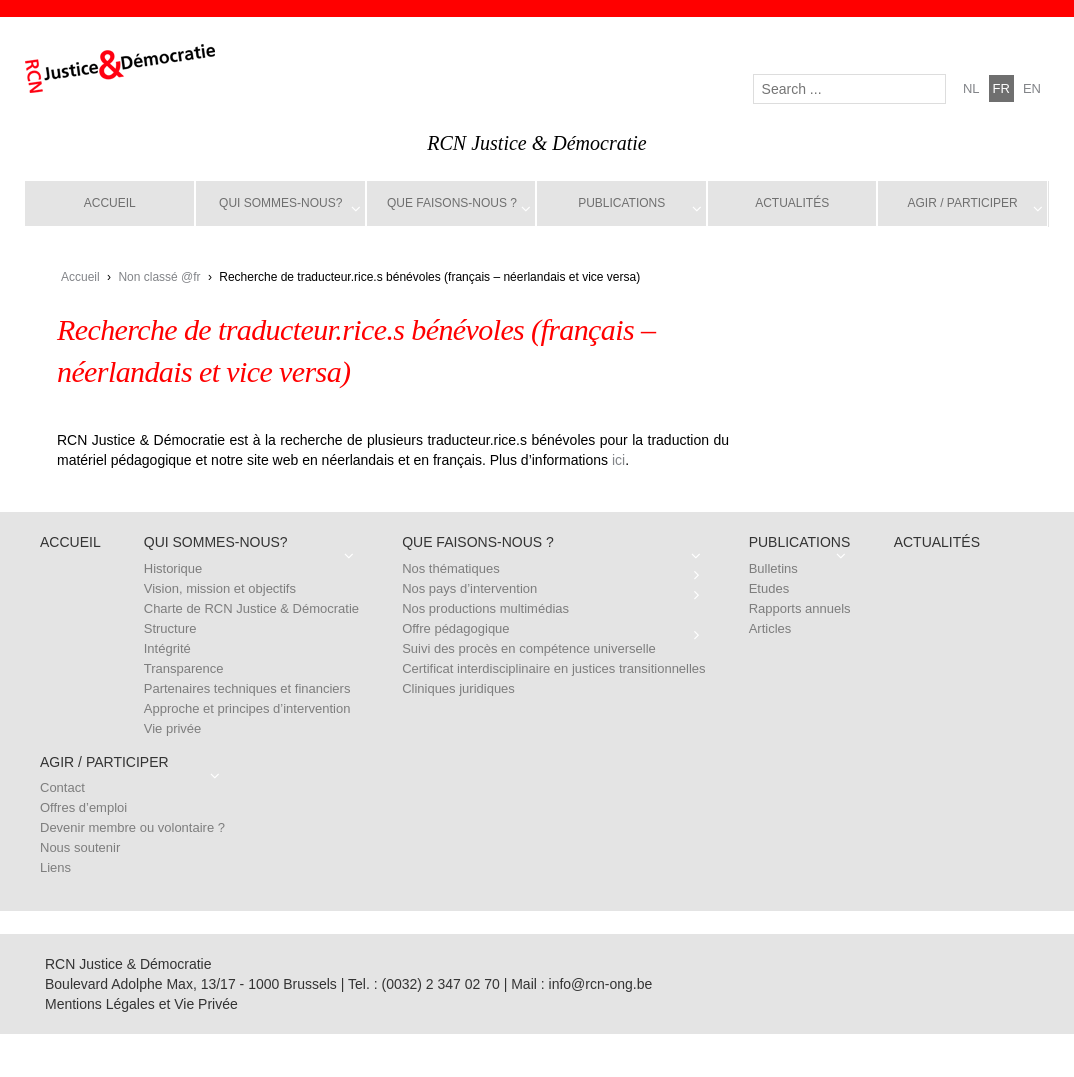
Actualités (792, 203)
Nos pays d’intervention (469, 588)
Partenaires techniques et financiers (247, 688)
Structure (170, 628)
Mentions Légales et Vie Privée (141, 1004)
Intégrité (167, 648)
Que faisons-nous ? (452, 203)
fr (1001, 88)
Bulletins (773, 568)
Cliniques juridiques (458, 688)
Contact (62, 787)
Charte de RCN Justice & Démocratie (251, 608)
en (1032, 88)
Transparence (184, 668)
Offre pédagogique (455, 628)
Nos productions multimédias (485, 608)
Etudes (769, 588)
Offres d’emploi (83, 807)
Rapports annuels (800, 608)
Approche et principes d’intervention (247, 708)
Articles (770, 628)
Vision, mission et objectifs (220, 588)
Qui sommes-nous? (280, 203)
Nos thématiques (451, 568)
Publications (621, 203)
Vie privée (173, 728)
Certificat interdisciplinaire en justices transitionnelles (553, 668)
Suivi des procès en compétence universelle (529, 648)
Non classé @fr (159, 277)
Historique (173, 568)
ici (618, 460)
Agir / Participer (963, 203)
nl (971, 88)
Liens (55, 867)
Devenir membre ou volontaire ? (132, 827)
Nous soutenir (80, 847)
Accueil (110, 203)
